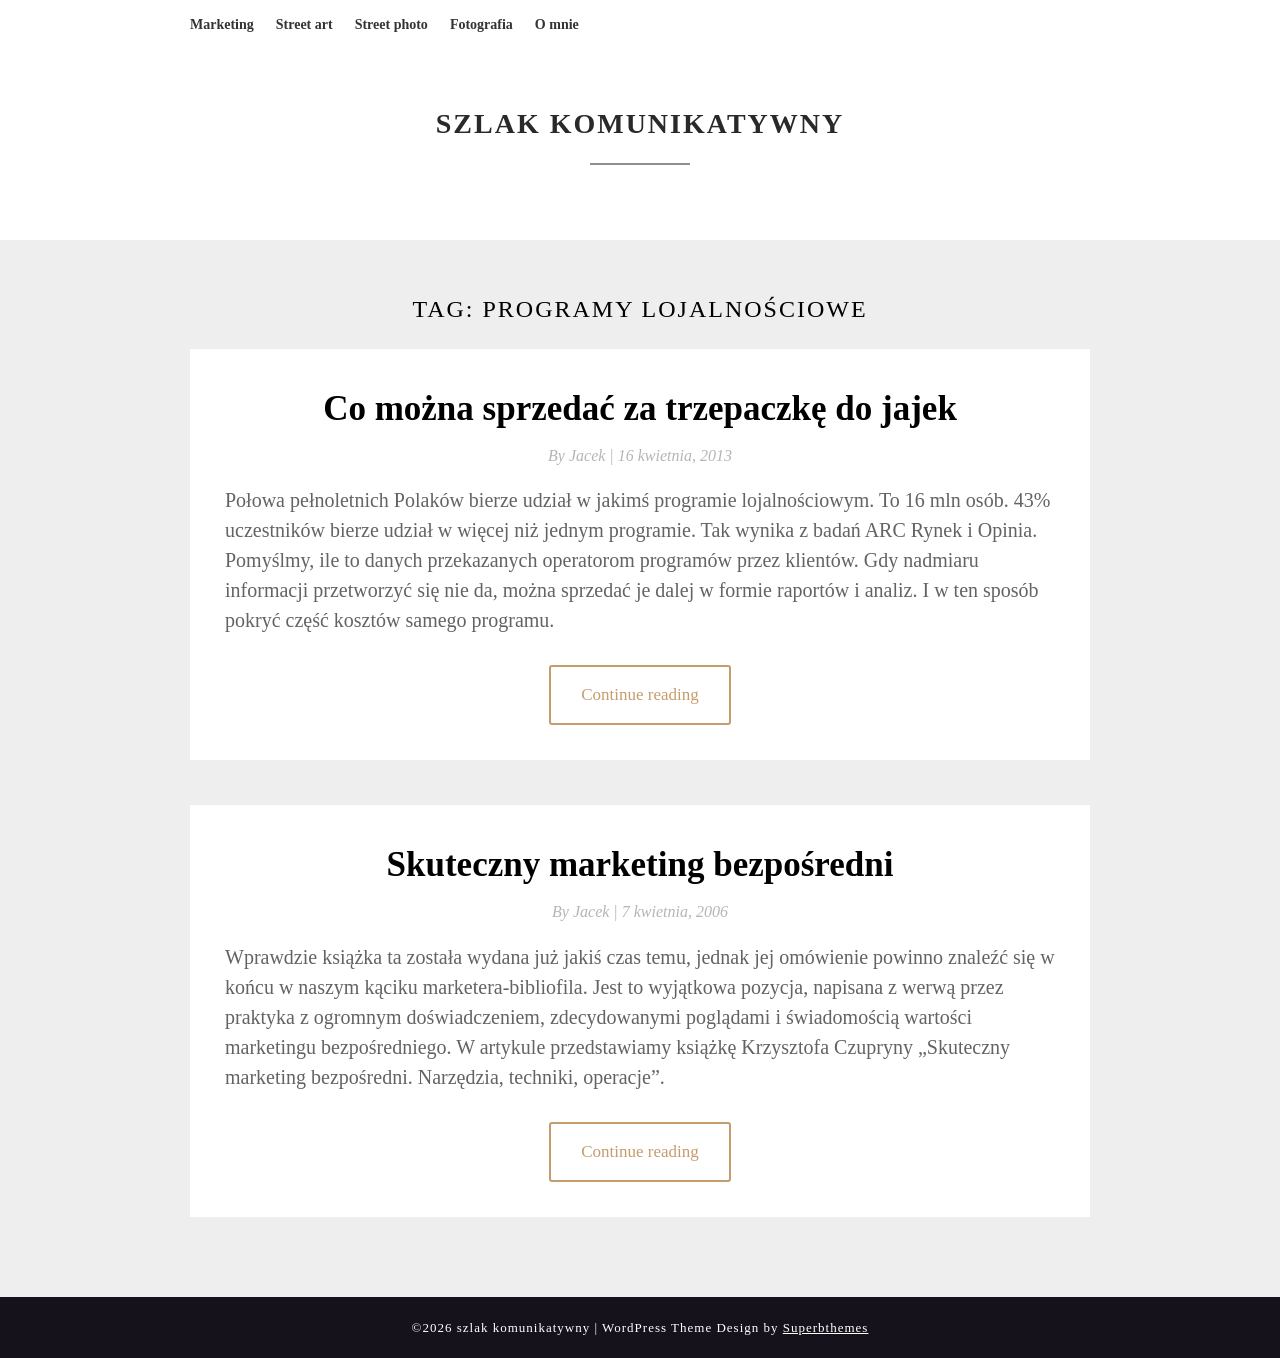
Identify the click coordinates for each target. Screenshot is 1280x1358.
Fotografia (481, 24)
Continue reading (640, 694)
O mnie (557, 24)
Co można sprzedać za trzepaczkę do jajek (640, 408)
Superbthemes (826, 1327)
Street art (304, 24)
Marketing (222, 24)
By (583, 455)
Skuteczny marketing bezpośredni (640, 864)
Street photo (391, 24)
